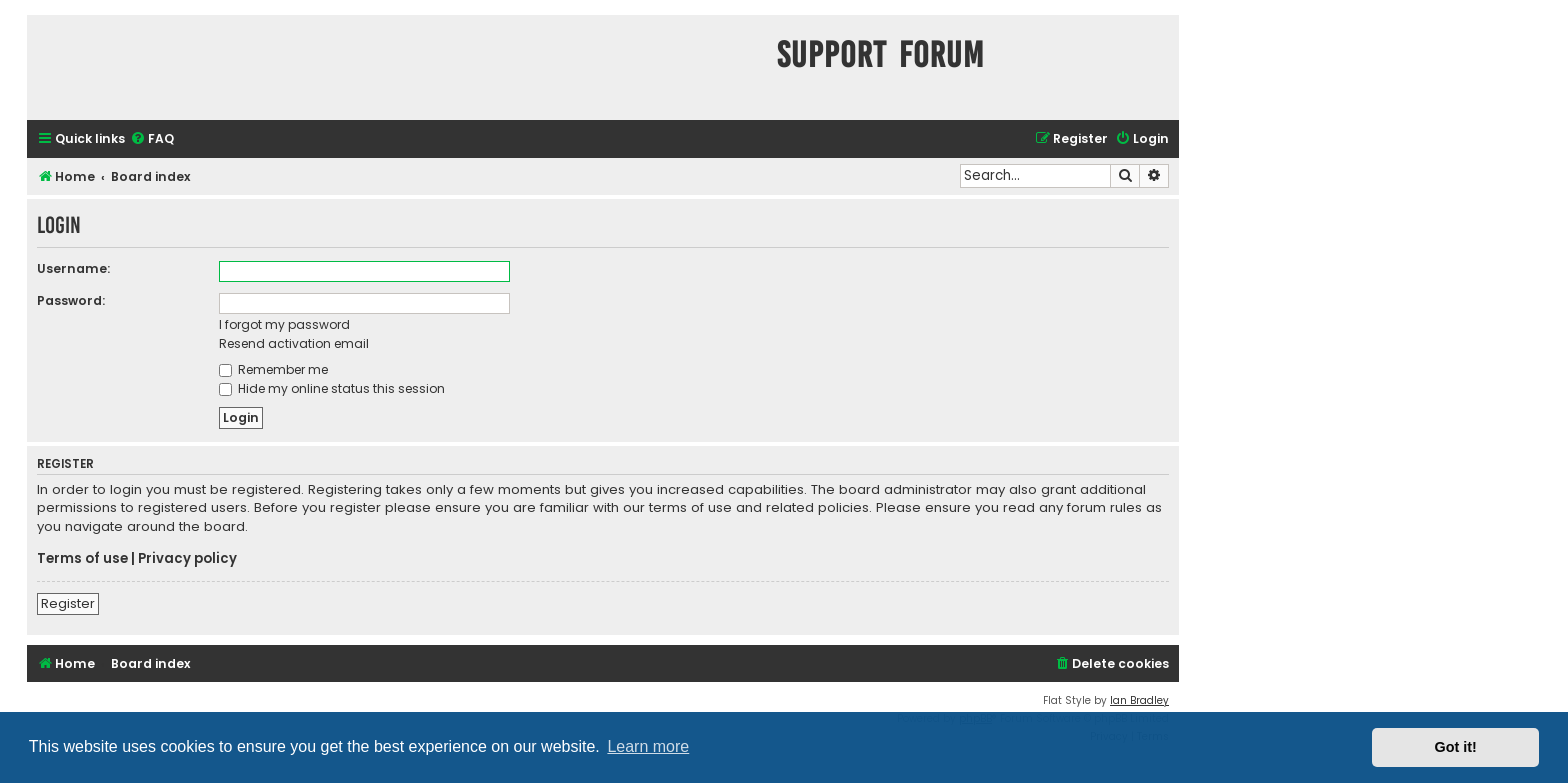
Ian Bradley (1139, 700)
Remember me (273, 369)
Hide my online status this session (332, 388)
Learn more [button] (648, 746)
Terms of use (82, 559)
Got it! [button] (1456, 747)
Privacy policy (187, 559)
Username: (73, 268)
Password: (71, 300)
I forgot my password (284, 324)
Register (68, 603)
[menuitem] (152, 139)
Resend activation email (294, 343)
